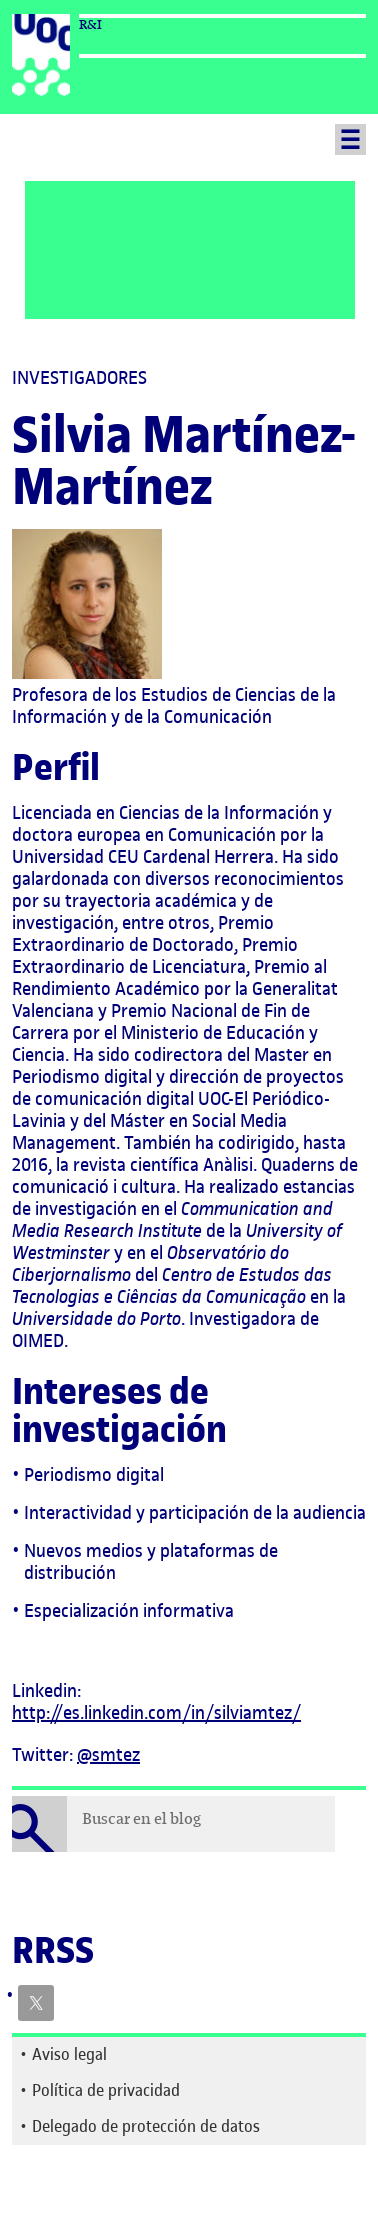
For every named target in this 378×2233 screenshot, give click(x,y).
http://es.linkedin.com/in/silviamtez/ (156, 1712)
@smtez (108, 1754)
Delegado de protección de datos (146, 2126)
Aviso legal (69, 2054)
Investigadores (79, 377)
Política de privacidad (106, 2090)
